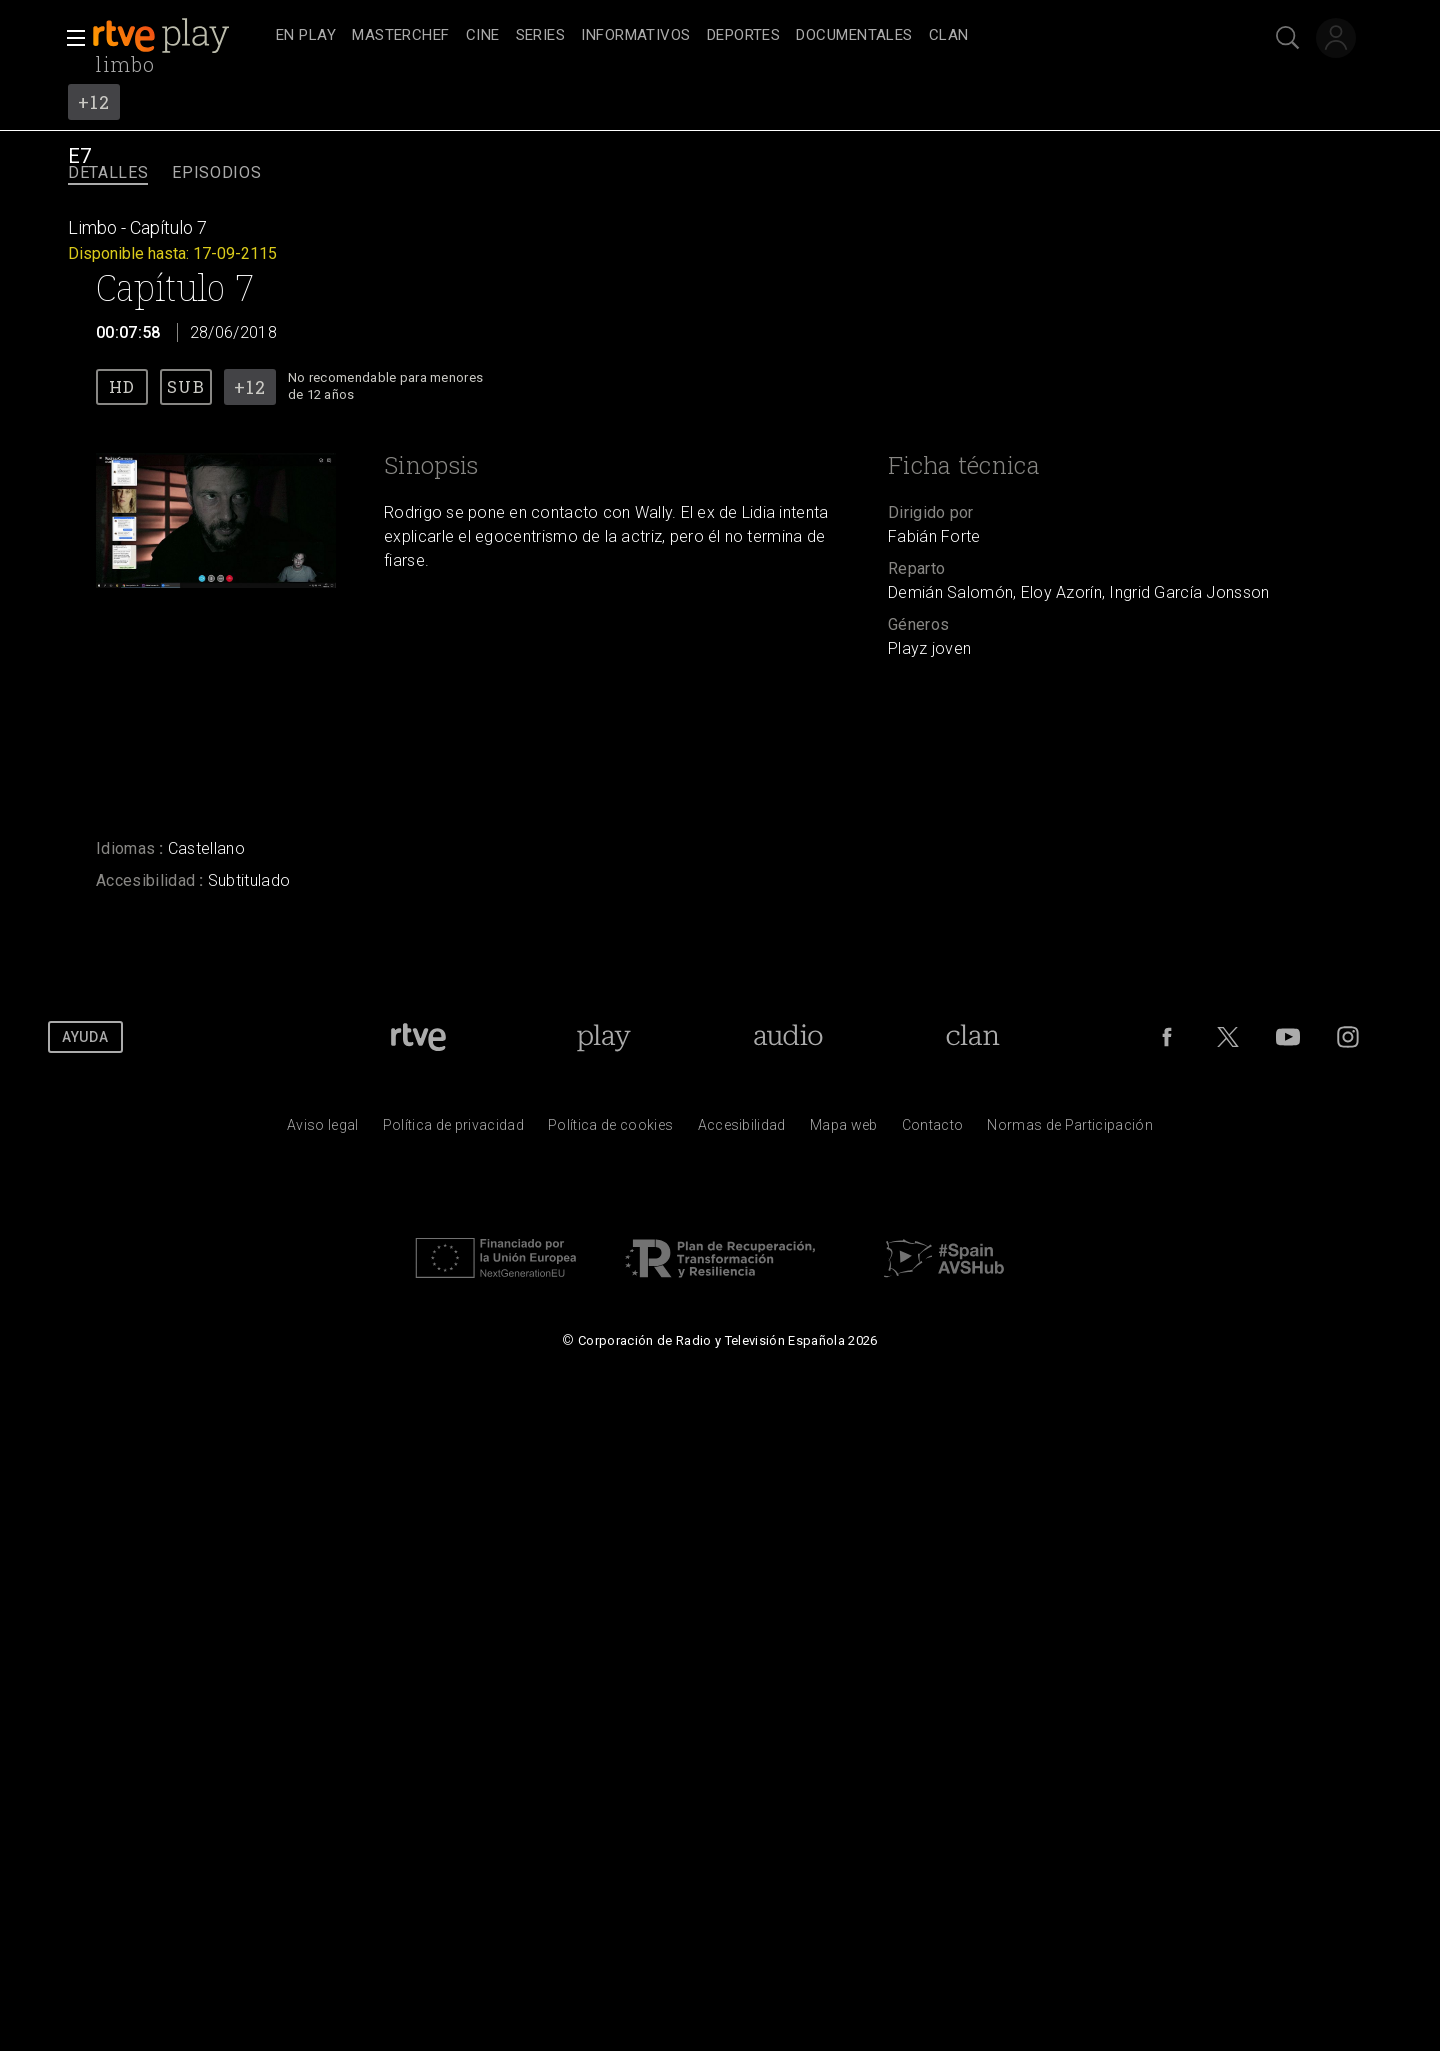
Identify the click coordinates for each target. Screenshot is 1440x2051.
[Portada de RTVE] (418, 1037)
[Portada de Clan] (972, 1037)
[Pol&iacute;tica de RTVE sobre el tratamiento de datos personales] (453, 1130)
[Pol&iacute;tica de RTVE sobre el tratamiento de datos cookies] (610, 1130)
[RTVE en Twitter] (1228, 1037)
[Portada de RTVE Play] (603, 1037)
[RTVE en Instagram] (1348, 1037)
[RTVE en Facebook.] (1167, 1037)
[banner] (180, 36)
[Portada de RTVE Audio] (788, 1037)
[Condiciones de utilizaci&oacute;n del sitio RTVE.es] (323, 1130)
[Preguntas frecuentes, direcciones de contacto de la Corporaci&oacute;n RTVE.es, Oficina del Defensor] (933, 1130)
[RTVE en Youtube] (1288, 1037)
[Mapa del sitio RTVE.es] (844, 1130)
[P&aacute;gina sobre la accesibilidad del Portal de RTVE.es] (742, 1130)
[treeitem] (306, 36)
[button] (70, 38)
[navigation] (742, 36)
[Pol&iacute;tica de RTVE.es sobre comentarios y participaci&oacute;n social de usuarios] (1070, 1130)
